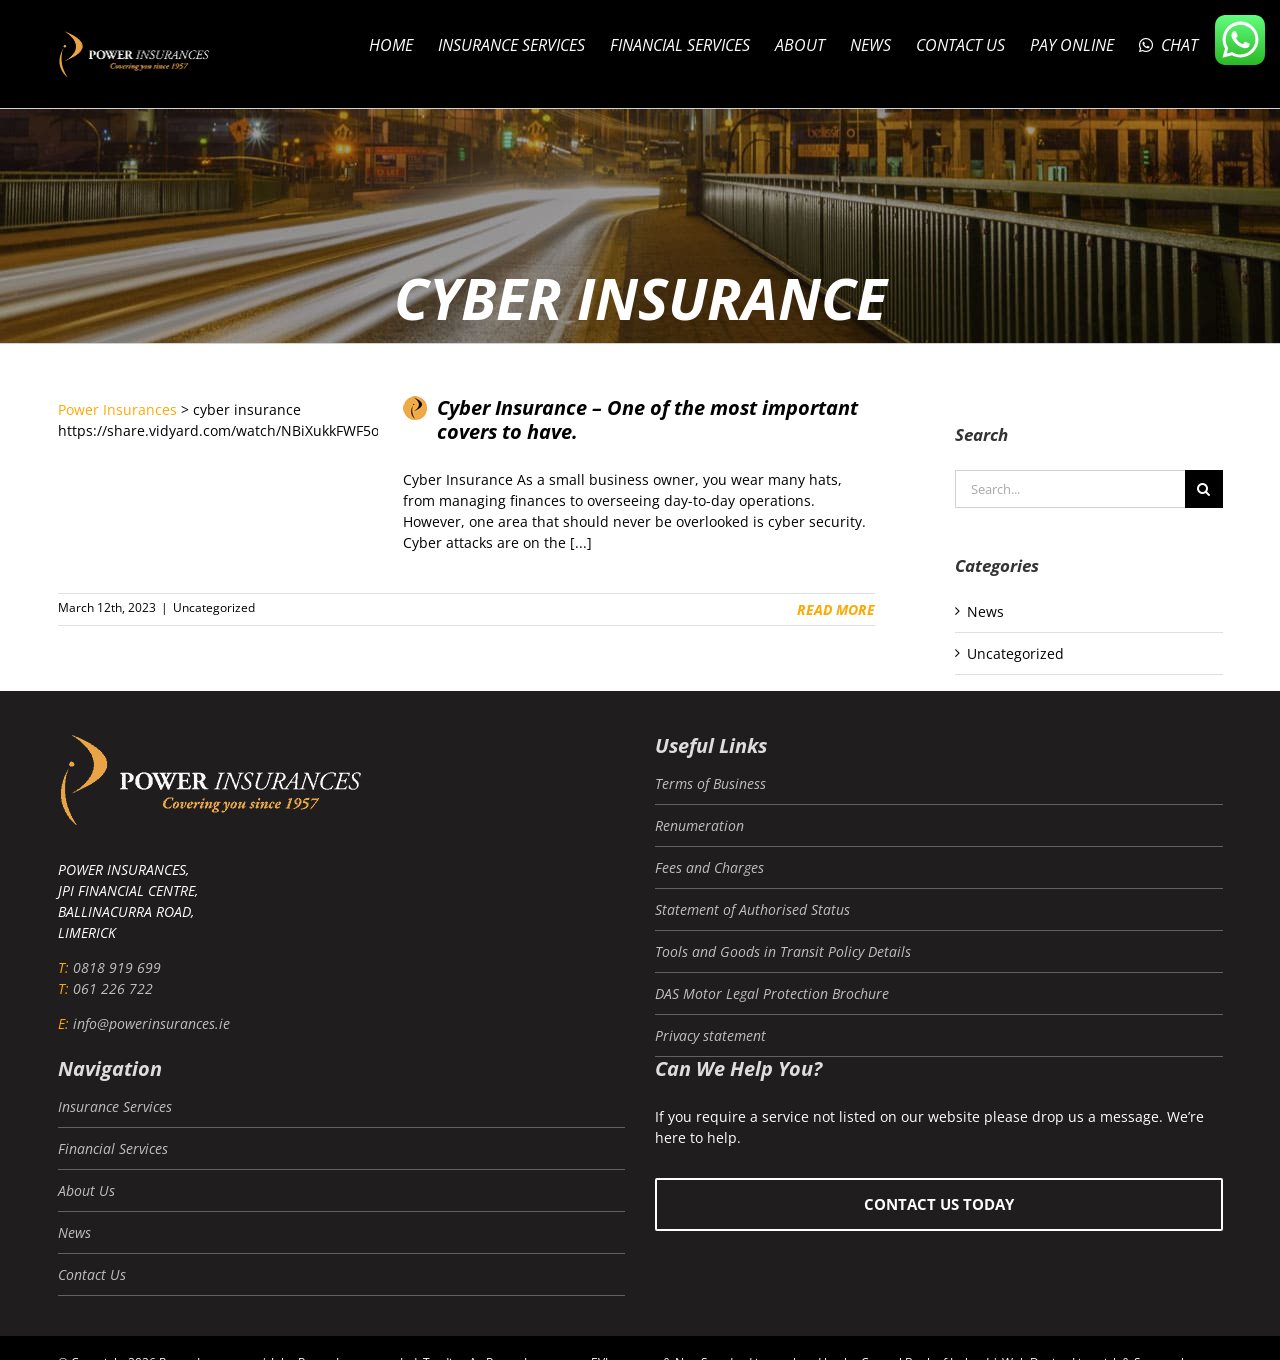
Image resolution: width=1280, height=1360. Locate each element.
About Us (86, 1190)
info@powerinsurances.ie (151, 1023)
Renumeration (699, 825)
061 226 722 (113, 988)
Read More (836, 609)
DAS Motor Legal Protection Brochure (772, 993)
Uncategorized (214, 607)
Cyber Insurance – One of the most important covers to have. (647, 420)
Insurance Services (115, 1106)
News (985, 611)
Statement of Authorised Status (752, 909)
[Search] (1204, 489)
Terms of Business (710, 783)
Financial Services (113, 1148)
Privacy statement (710, 1035)
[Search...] (1070, 489)
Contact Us (92, 1274)
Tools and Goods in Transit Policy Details (783, 951)
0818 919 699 (117, 967)
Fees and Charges (709, 867)
